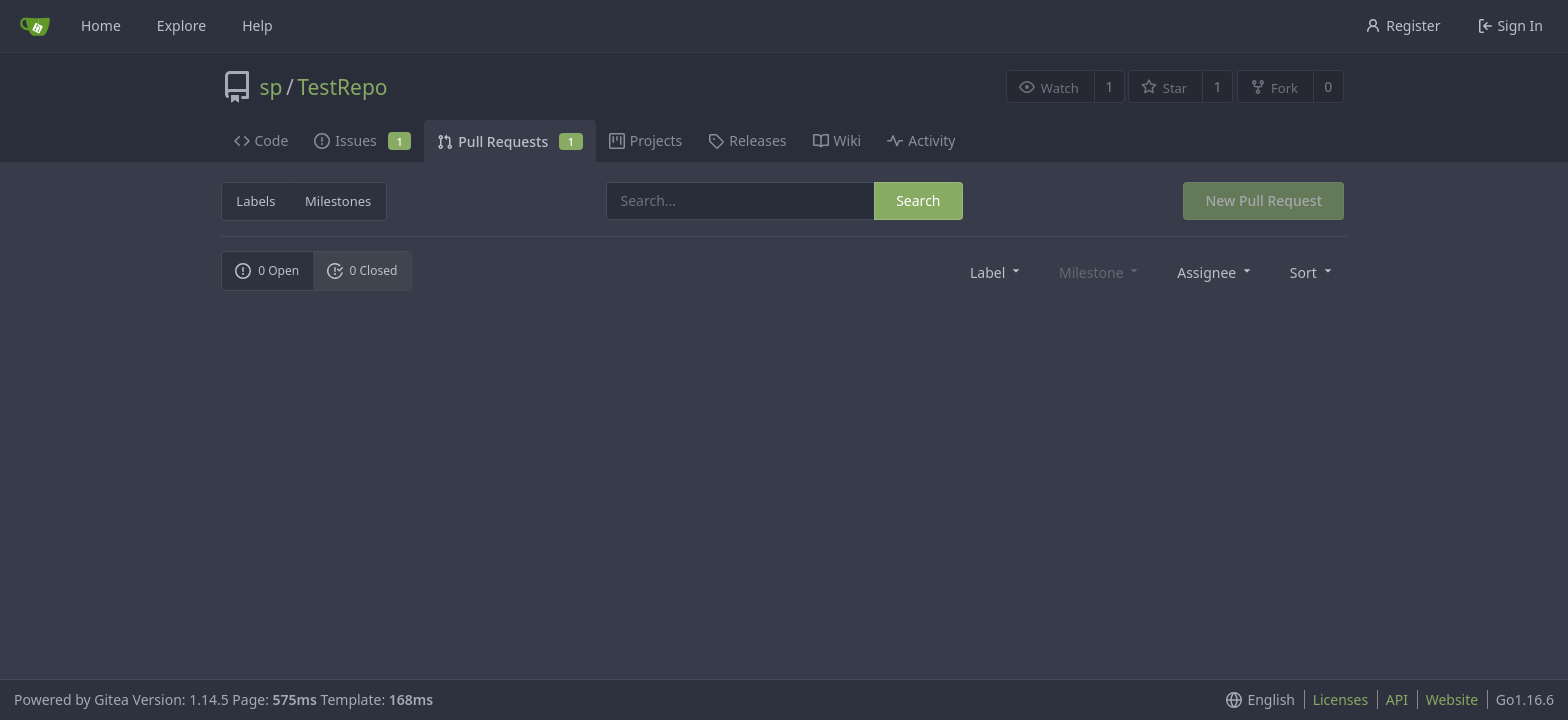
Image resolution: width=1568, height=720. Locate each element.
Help (257, 25)
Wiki (837, 140)
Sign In (1510, 25)
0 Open (267, 270)
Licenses (1341, 699)
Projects (645, 140)
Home (101, 25)
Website (1452, 699)
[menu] (996, 271)
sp (271, 87)
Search (918, 200)
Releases (747, 140)
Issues (362, 140)
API (1397, 699)
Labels (255, 201)
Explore (181, 25)
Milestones (338, 201)
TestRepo (342, 87)
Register (1402, 25)
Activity (921, 140)
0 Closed (362, 270)
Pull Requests (509, 141)
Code (261, 140)
